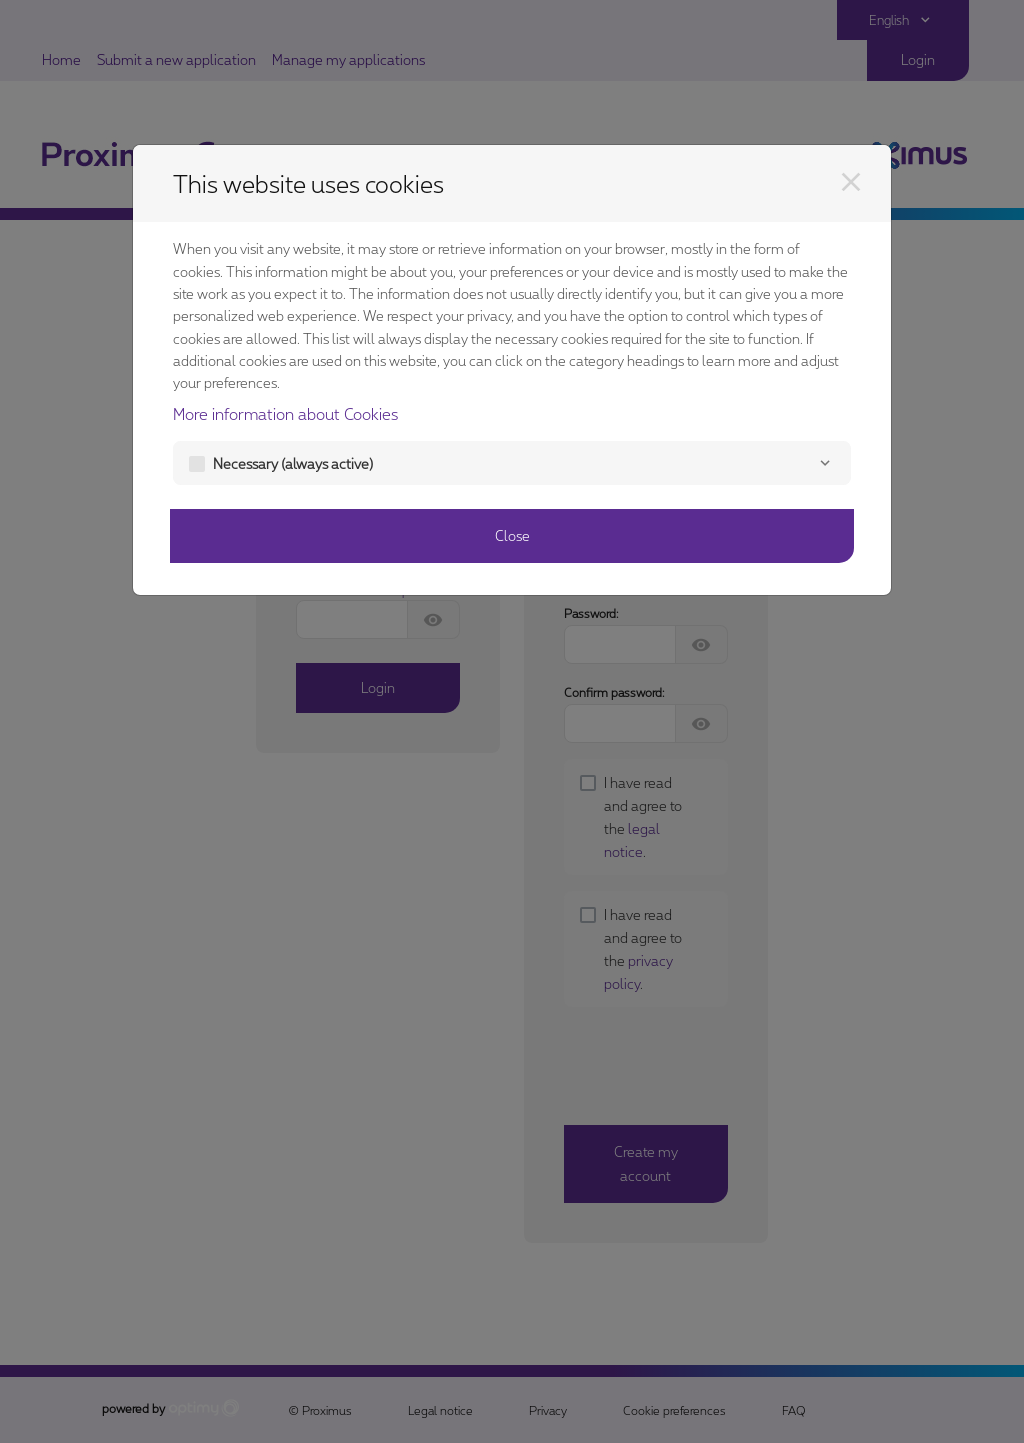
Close (512, 535)
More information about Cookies (285, 413)
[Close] (851, 182)
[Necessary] (825, 463)
